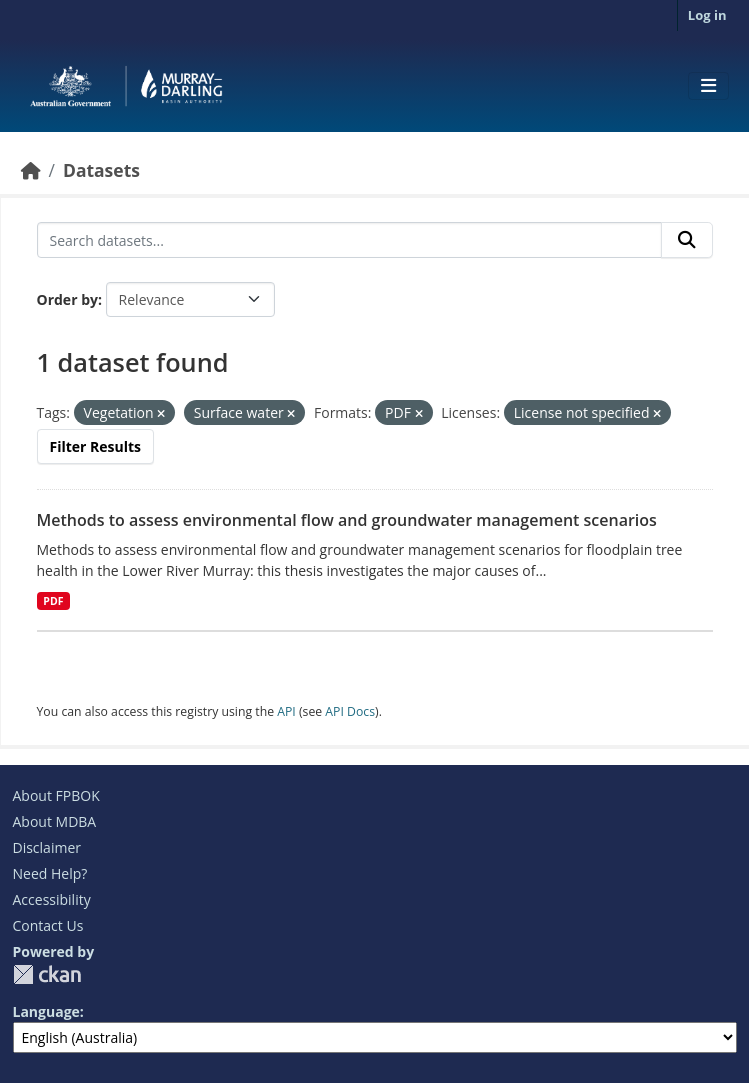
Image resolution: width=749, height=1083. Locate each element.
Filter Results (96, 446)
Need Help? (50, 873)
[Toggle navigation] (708, 86)
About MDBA (55, 821)
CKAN (47, 974)
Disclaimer (47, 847)
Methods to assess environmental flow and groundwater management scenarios (347, 520)
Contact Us (48, 925)
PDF (53, 601)
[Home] (31, 170)
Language (46, 1011)
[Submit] (687, 240)
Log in (707, 15)
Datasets (101, 170)
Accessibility (52, 899)
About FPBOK (56, 795)
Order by (67, 299)
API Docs (350, 711)
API (286, 711)
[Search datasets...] (349, 240)
